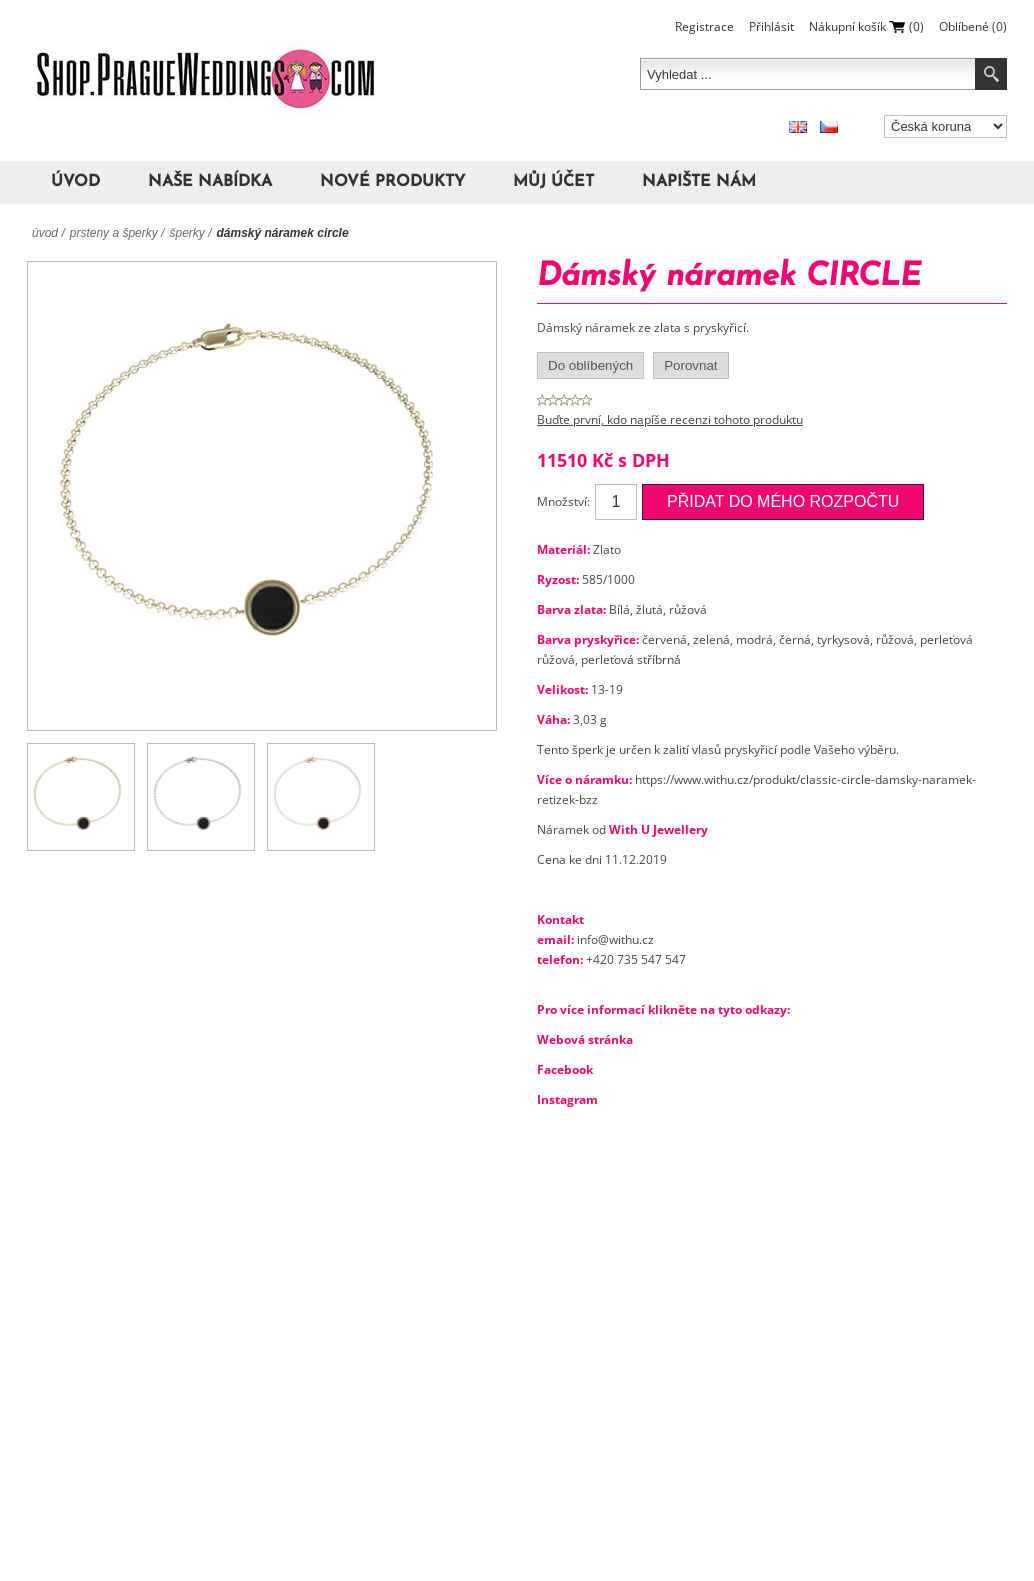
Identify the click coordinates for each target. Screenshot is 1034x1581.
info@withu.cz (615, 939)
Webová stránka (585, 1039)
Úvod (75, 182)
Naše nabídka (210, 182)
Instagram (567, 1099)
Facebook (565, 1069)
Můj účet (553, 182)
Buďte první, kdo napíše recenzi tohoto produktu (670, 419)
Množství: (563, 501)
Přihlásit (771, 26)
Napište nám (699, 182)
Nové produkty (392, 182)
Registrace (704, 26)
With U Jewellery (658, 829)
